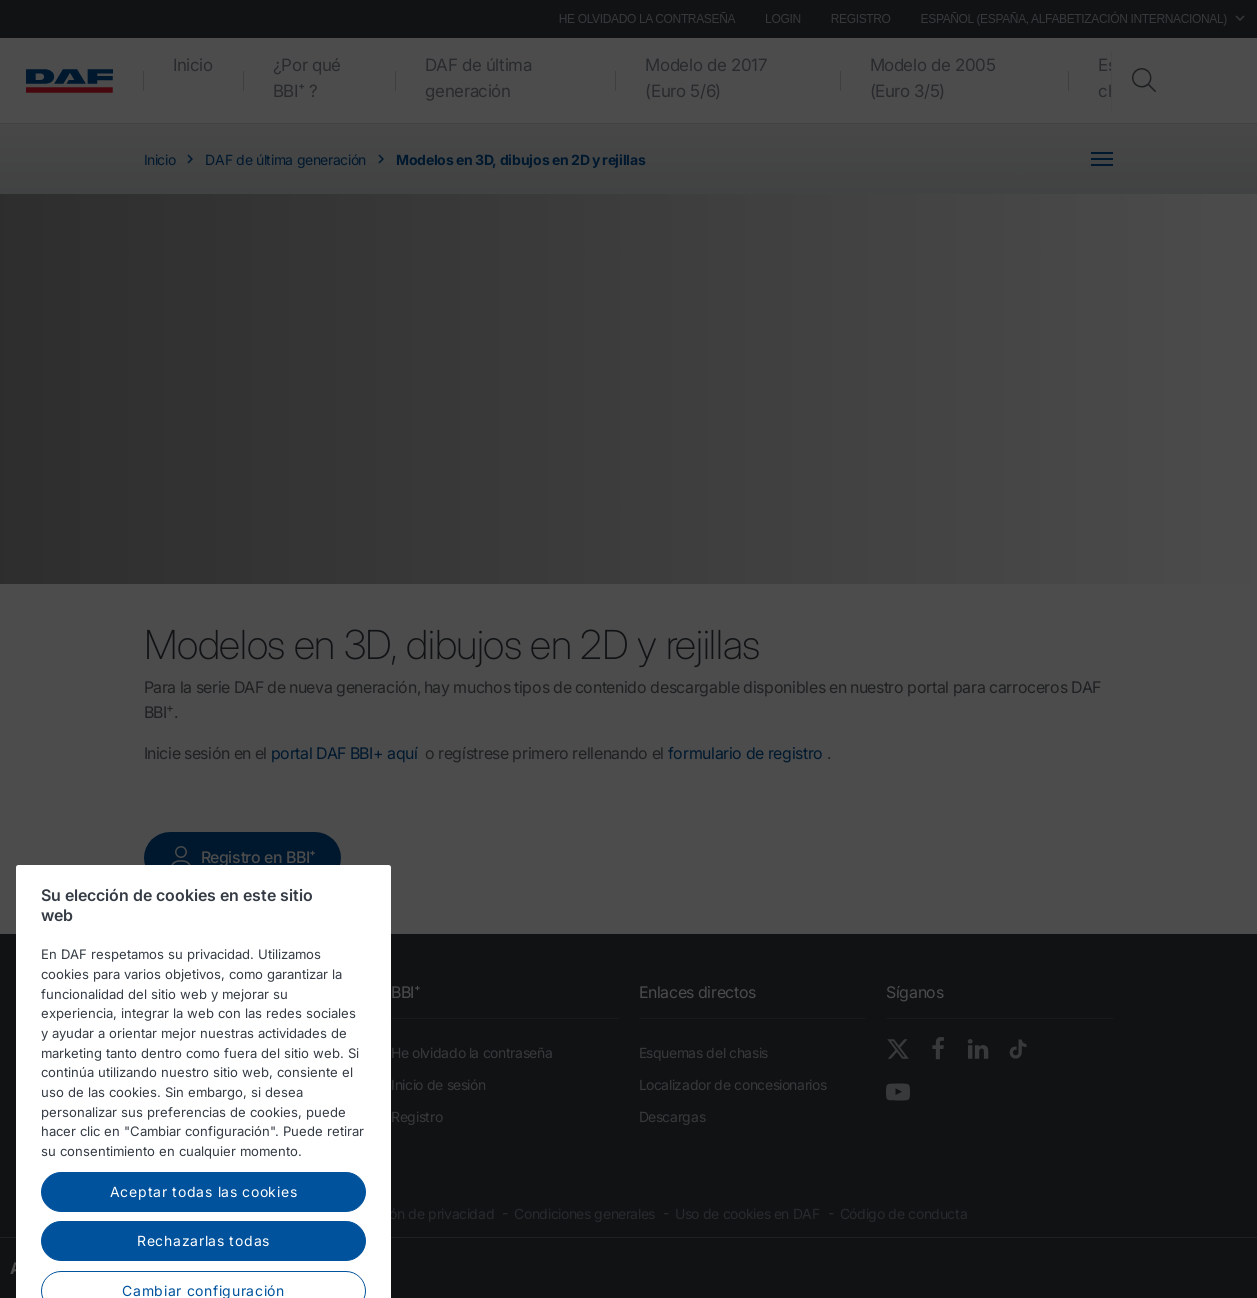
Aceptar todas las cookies (204, 1255)
